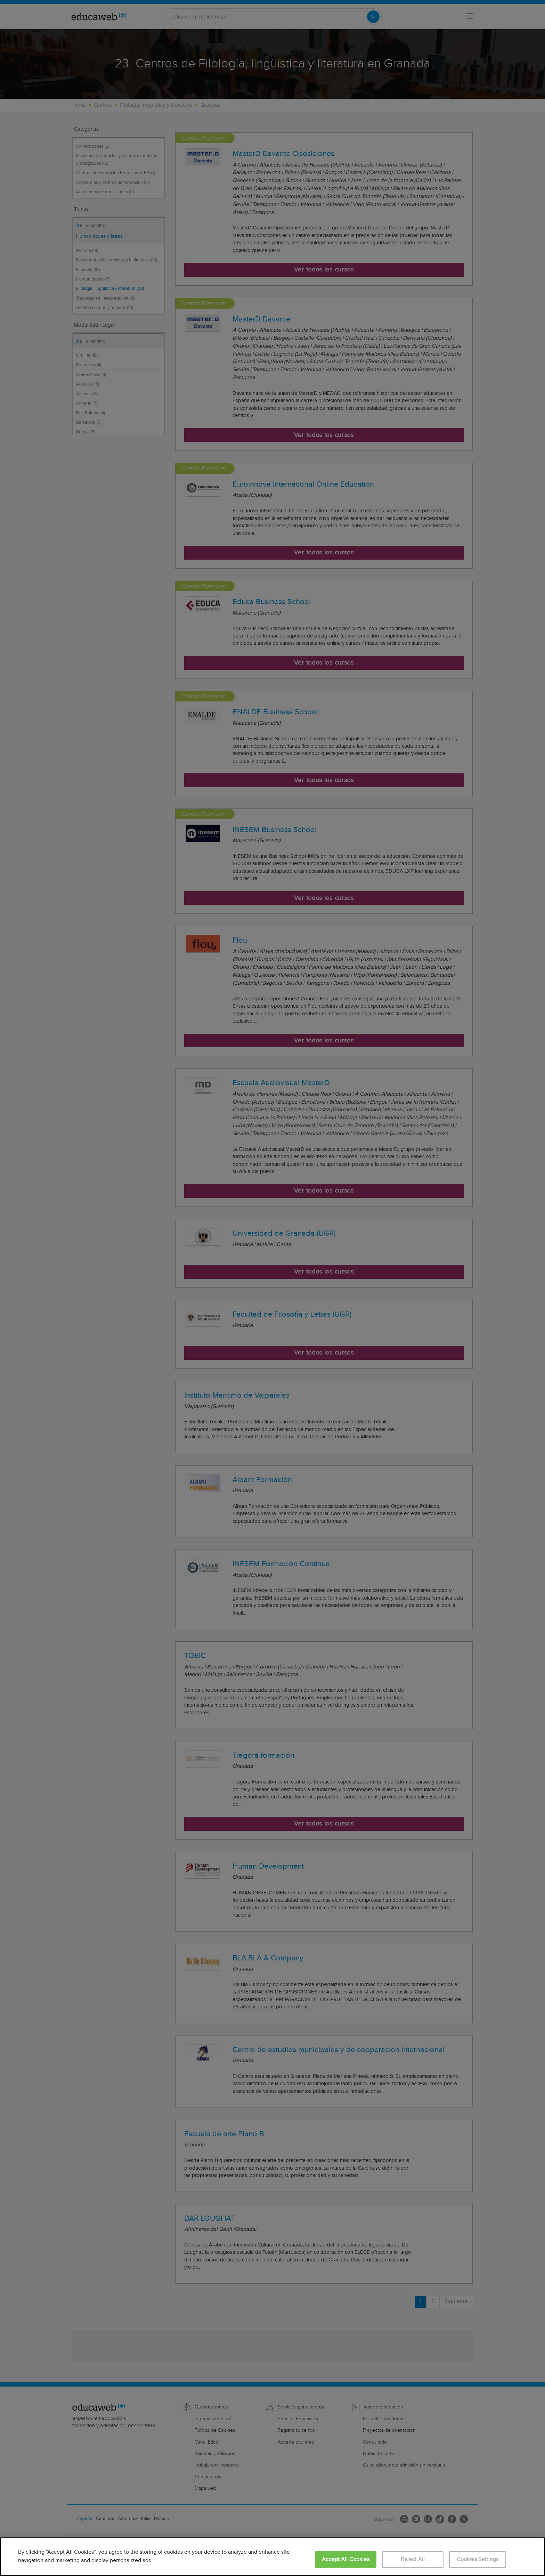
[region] (272, 2556)
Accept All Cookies (345, 2559)
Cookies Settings (478, 2559)
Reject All (413, 2559)
